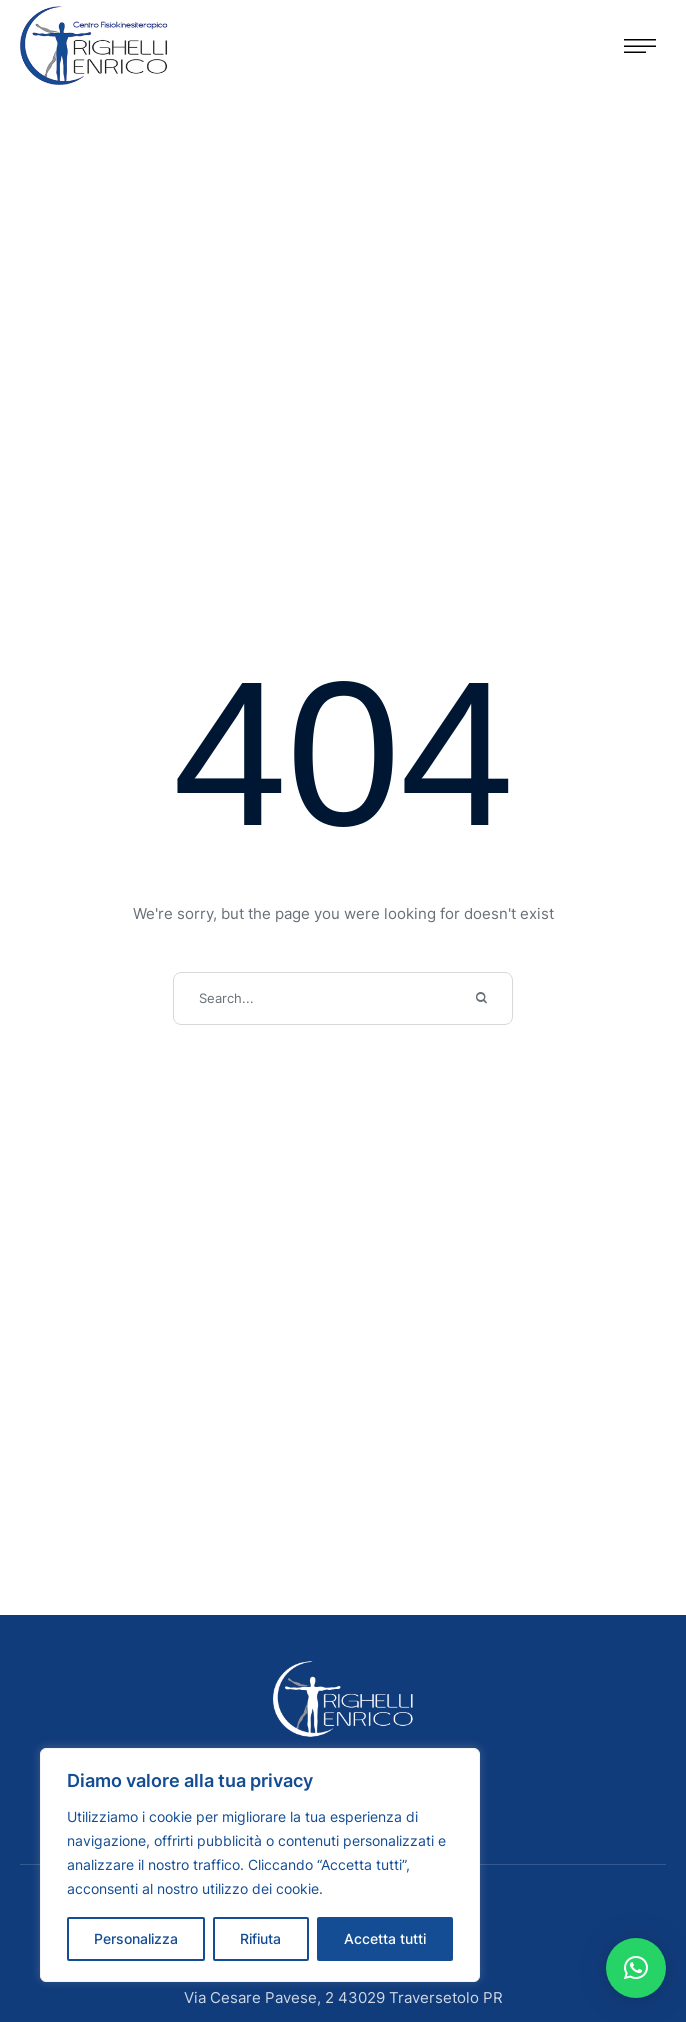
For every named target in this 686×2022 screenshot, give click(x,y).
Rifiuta (260, 1938)
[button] (640, 46)
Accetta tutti (385, 1938)
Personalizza (136, 1938)
